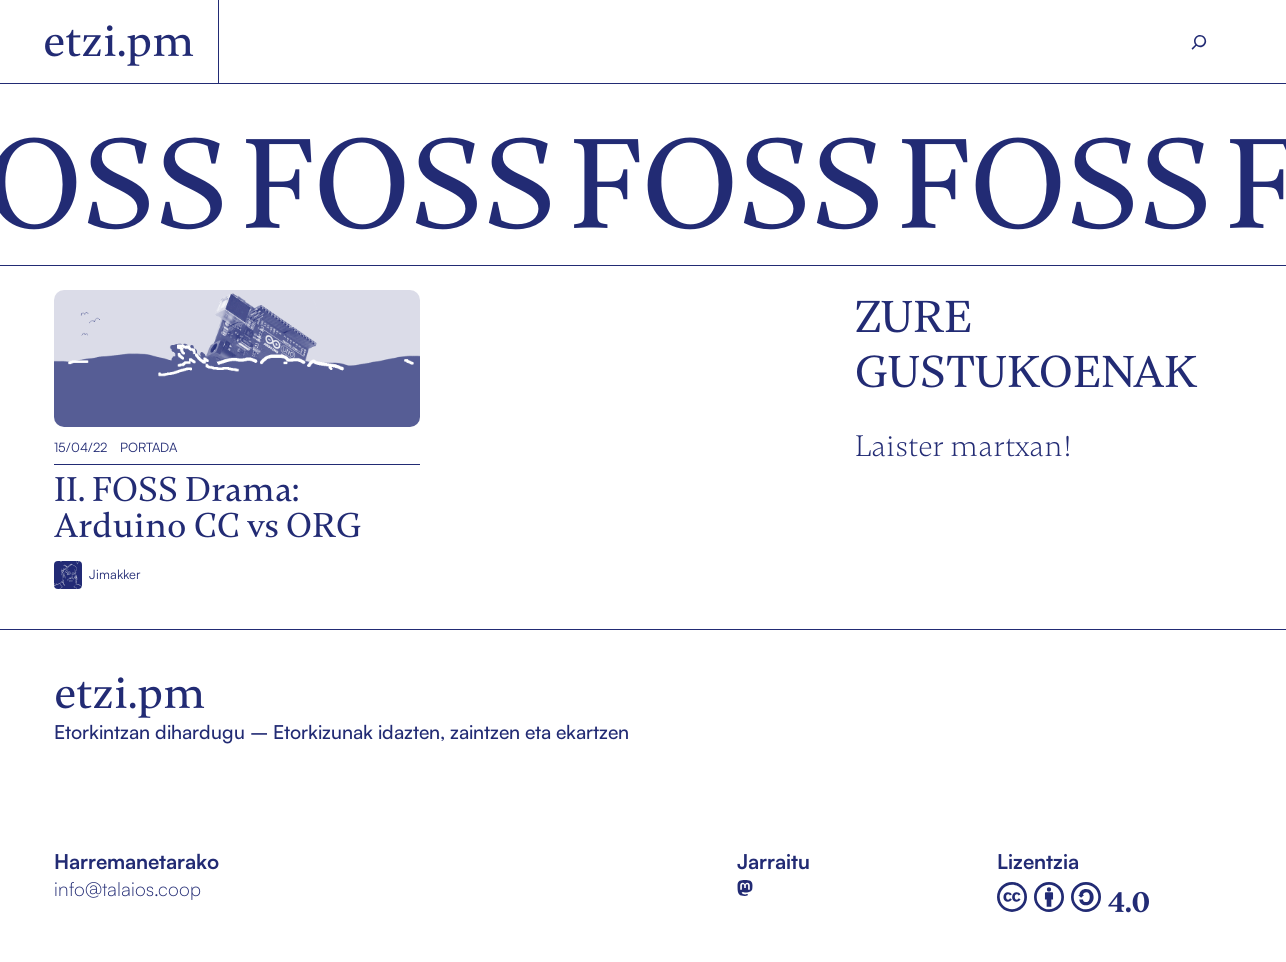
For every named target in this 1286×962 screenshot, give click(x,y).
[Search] (1199, 42)
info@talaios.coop (127, 889)
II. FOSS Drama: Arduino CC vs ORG (216, 358)
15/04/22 (80, 447)
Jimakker (114, 574)
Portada (148, 447)
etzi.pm (118, 41)
